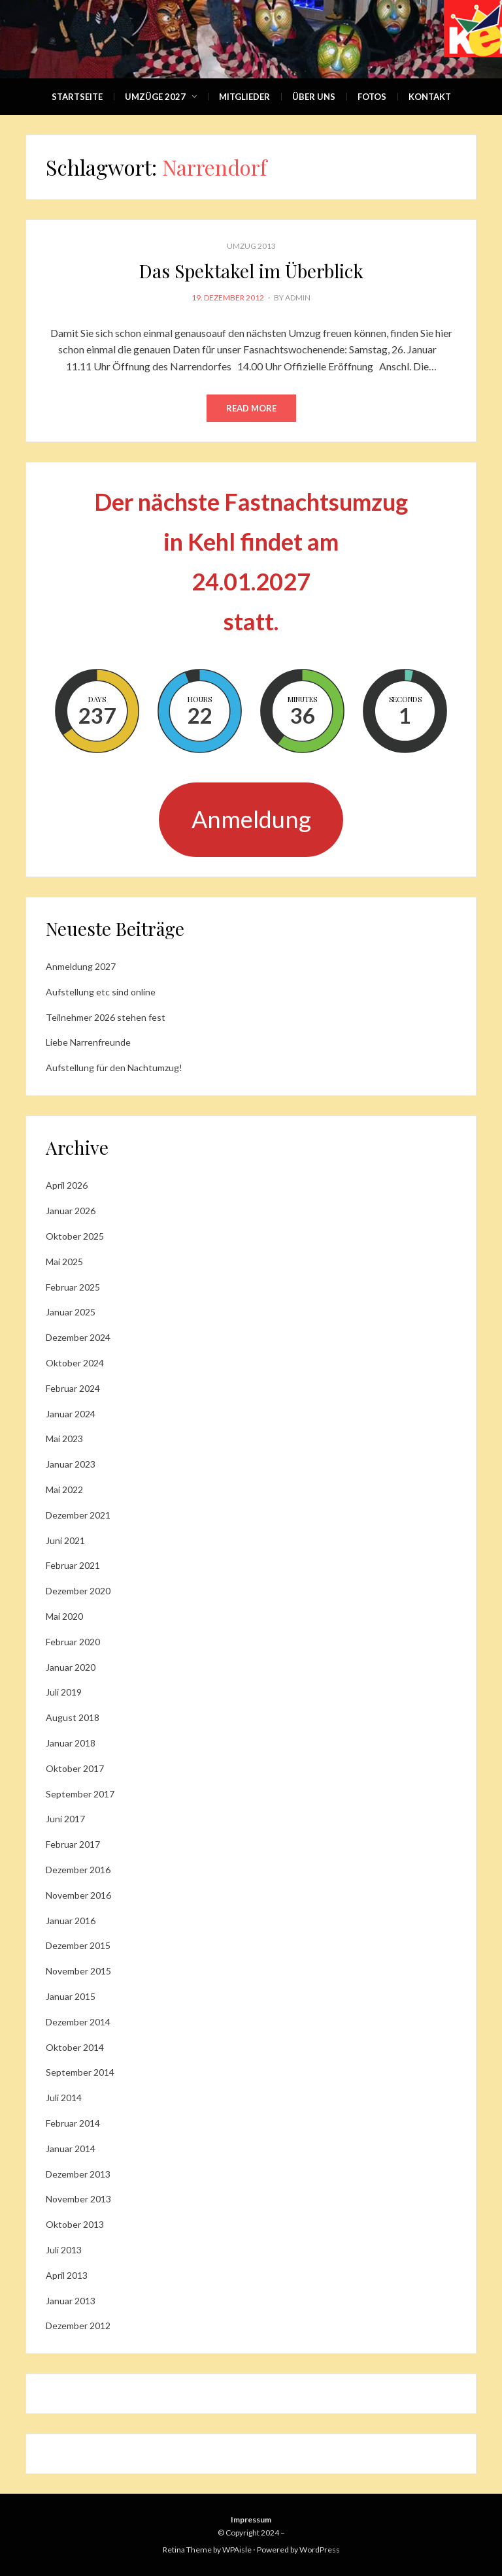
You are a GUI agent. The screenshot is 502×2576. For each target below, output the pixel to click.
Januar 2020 (70, 1667)
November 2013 (78, 2198)
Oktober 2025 (75, 1236)
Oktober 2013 (75, 2224)
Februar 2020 (73, 1641)
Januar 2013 (70, 2300)
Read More (251, 408)
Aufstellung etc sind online (101, 991)
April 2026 (67, 1185)
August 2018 (72, 1717)
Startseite (77, 96)
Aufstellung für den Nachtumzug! (114, 1067)
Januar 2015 (70, 1996)
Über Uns (313, 96)
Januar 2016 (70, 1920)
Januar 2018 (70, 1742)
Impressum (251, 2519)
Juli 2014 (64, 2097)
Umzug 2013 (251, 246)
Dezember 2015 (78, 1945)
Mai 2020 (64, 1616)
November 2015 (78, 1970)
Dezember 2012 (78, 2325)
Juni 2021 (65, 1540)
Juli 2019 (64, 1692)
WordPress (319, 2549)
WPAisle (237, 2549)
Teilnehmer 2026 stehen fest (105, 1017)
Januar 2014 (70, 2148)
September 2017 (80, 1793)
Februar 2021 (73, 1565)
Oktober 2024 (75, 1362)
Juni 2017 (65, 1818)
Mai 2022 (64, 1489)
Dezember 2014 (78, 2021)
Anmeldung (251, 819)
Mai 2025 (64, 1261)
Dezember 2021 (78, 1515)
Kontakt (430, 96)
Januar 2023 (70, 1464)
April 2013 (67, 2275)
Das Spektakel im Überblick (251, 271)
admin (297, 297)
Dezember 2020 (78, 1590)
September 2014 (80, 2072)
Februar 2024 (73, 1388)
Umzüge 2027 (155, 96)
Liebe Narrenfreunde (88, 1042)
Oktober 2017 (75, 1768)
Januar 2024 (70, 1413)
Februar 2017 (73, 1844)
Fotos (372, 96)
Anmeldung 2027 (81, 966)
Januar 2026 (70, 1210)
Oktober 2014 (75, 2047)
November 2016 (78, 1895)
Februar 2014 (73, 2123)
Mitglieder (244, 96)
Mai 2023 (64, 1438)
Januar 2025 (70, 1311)
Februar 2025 (73, 1287)
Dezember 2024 (78, 1337)
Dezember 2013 (78, 2174)
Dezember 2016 (78, 1869)
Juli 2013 (64, 2249)
